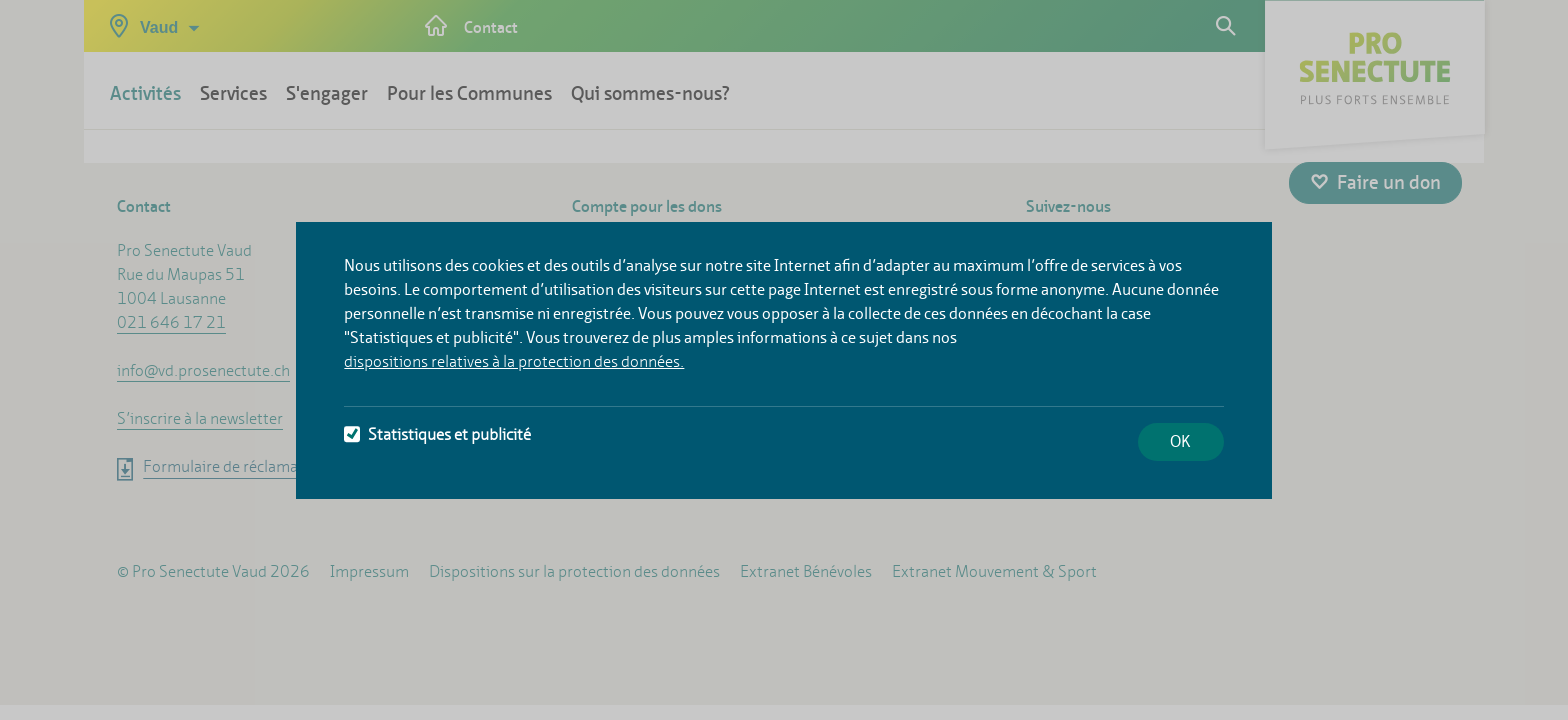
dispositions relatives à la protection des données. (514, 361)
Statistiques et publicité (437, 434)
